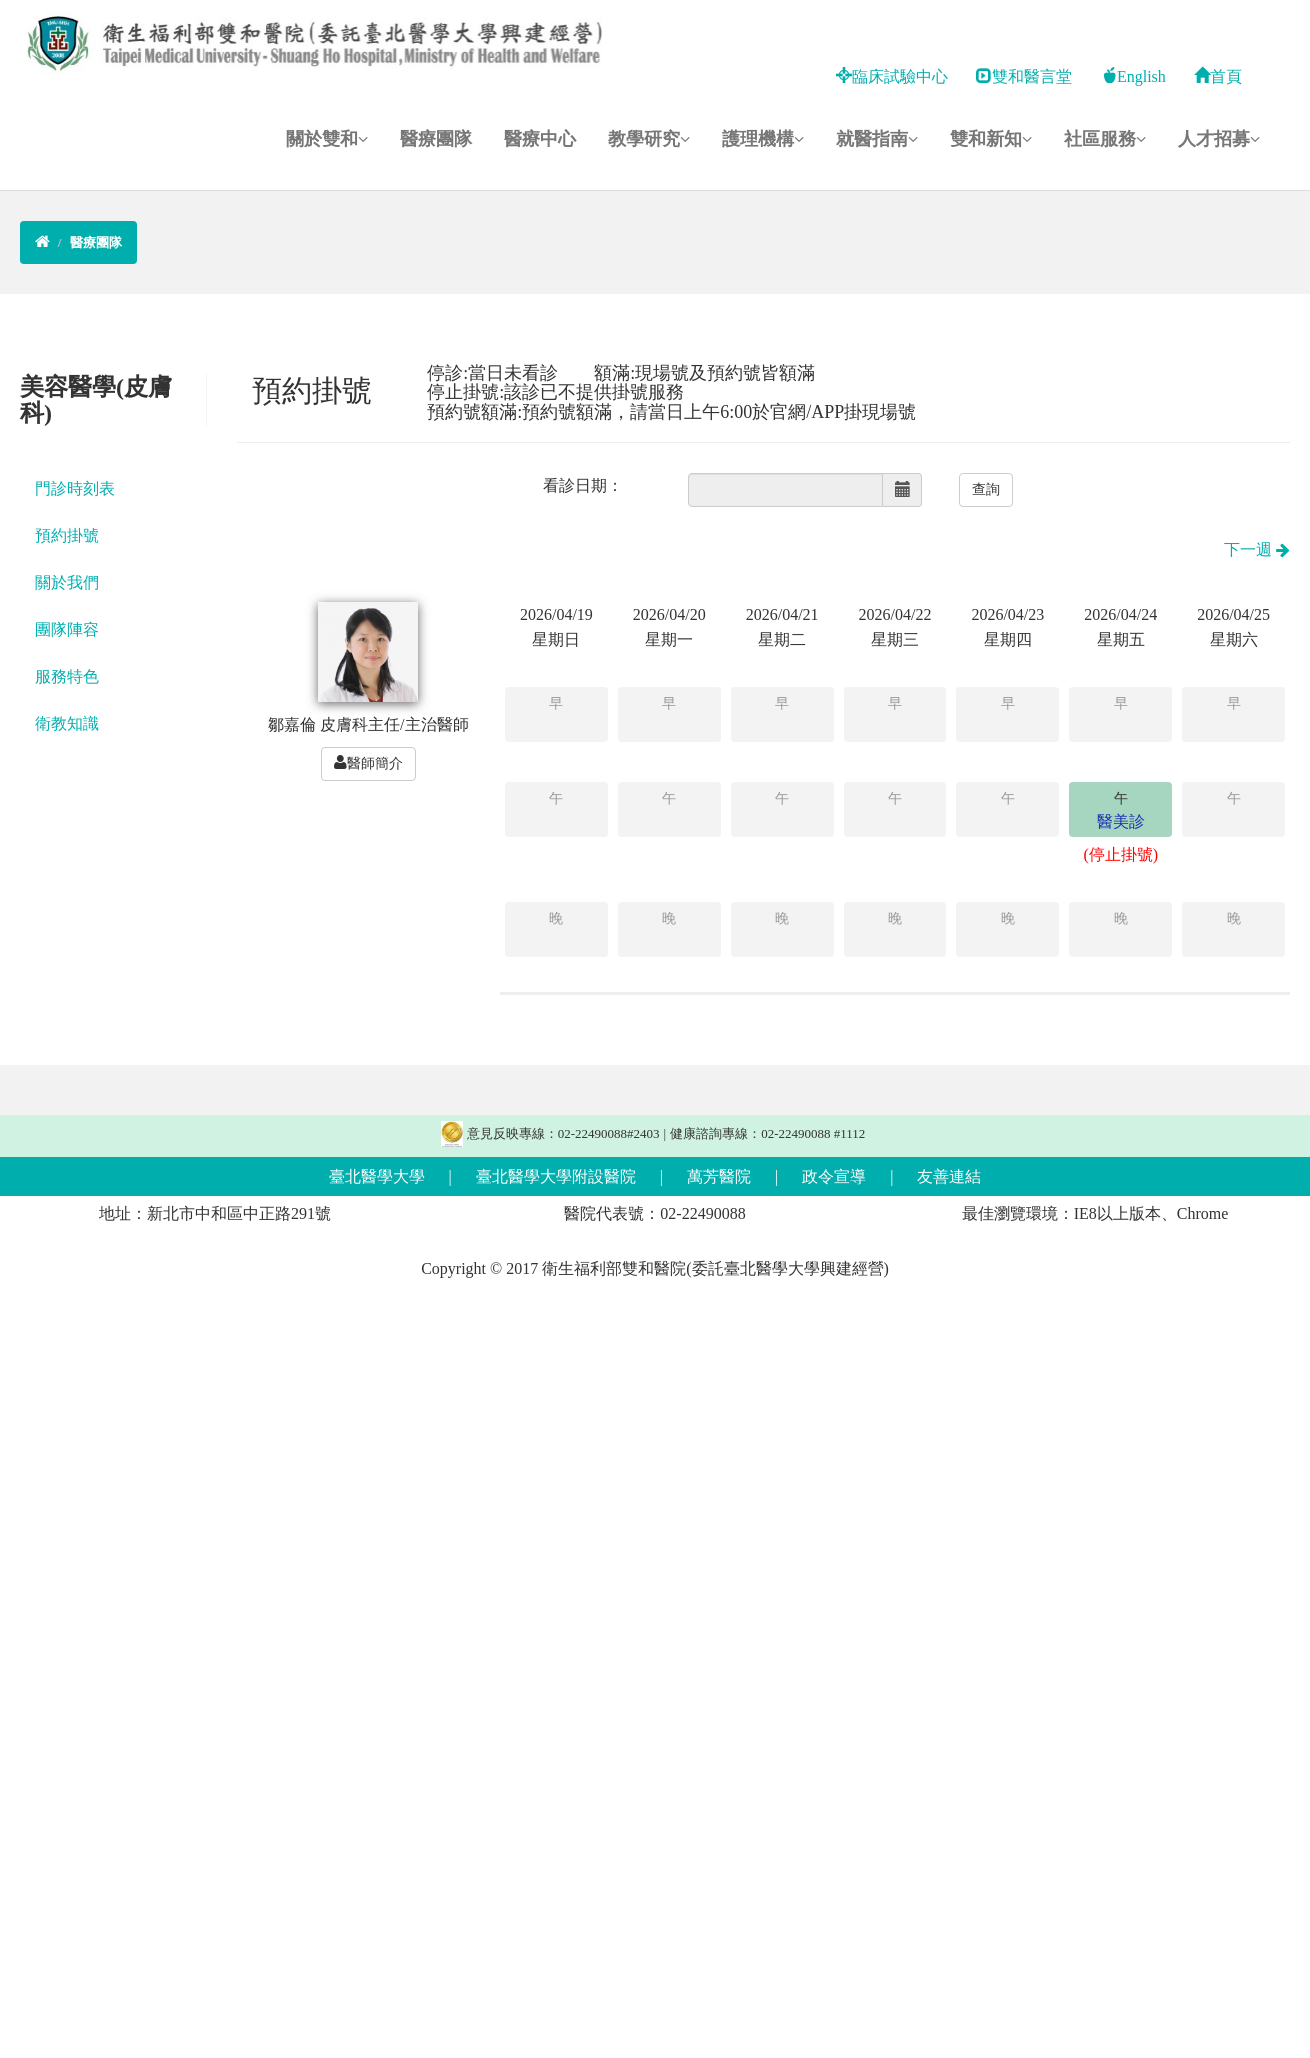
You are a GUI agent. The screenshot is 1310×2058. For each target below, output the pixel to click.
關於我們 (67, 582)
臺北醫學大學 (377, 1176)
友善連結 (949, 1176)
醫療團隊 (436, 139)
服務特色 (67, 676)
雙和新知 (991, 139)
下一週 (1257, 549)
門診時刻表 (75, 488)
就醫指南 (877, 139)
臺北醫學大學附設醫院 (556, 1176)
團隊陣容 (67, 629)
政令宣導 (834, 1176)
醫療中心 (540, 139)
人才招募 (1219, 139)
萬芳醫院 (719, 1176)
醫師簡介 (368, 763)
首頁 (1218, 76)
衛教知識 (67, 723)
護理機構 (763, 139)
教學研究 (649, 139)
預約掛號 (67, 535)
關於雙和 (327, 139)
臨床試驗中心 (892, 76)
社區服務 (1105, 139)
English (1133, 76)
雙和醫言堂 (1024, 76)
